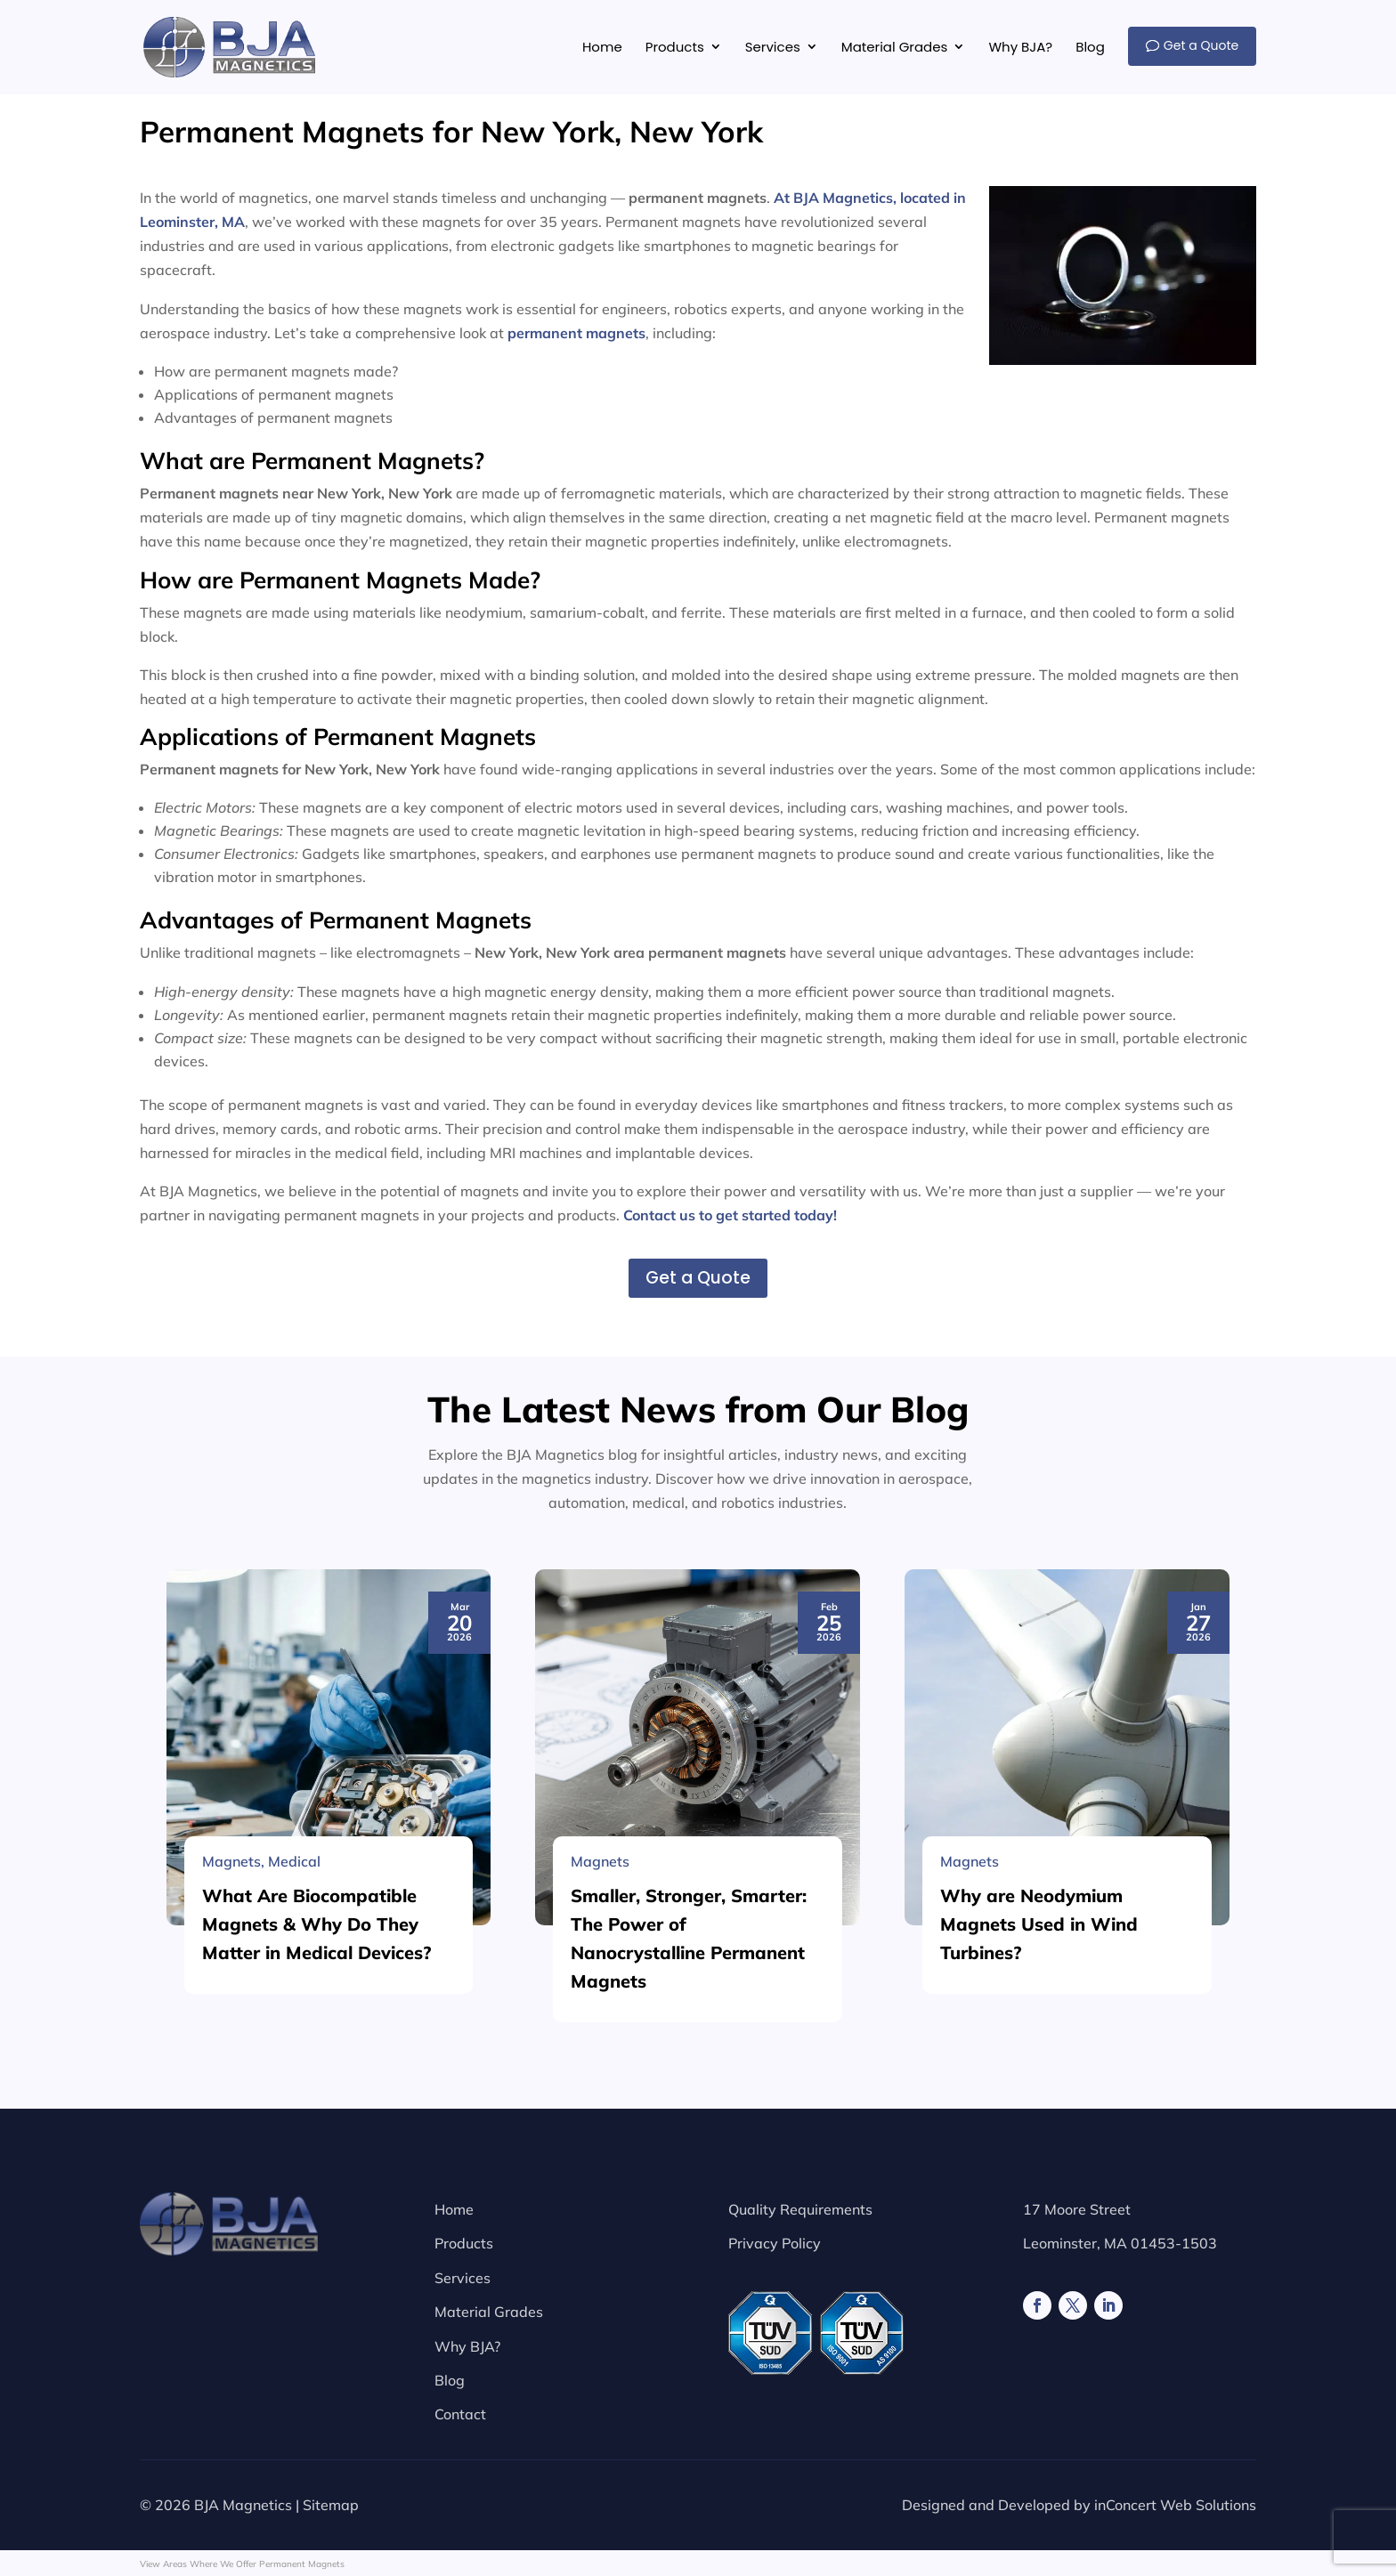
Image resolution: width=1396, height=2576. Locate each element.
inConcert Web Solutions (1175, 2505)
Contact (460, 2414)
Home (454, 2209)
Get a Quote (698, 1278)
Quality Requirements (800, 2209)
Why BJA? (467, 2346)
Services (462, 2278)
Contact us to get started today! (730, 1215)
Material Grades (488, 2312)
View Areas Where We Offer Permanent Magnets (242, 2564)
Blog (449, 2380)
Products (463, 2243)
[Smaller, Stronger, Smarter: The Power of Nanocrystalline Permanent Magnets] (697, 2233)
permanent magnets (576, 333)
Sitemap (331, 2505)
